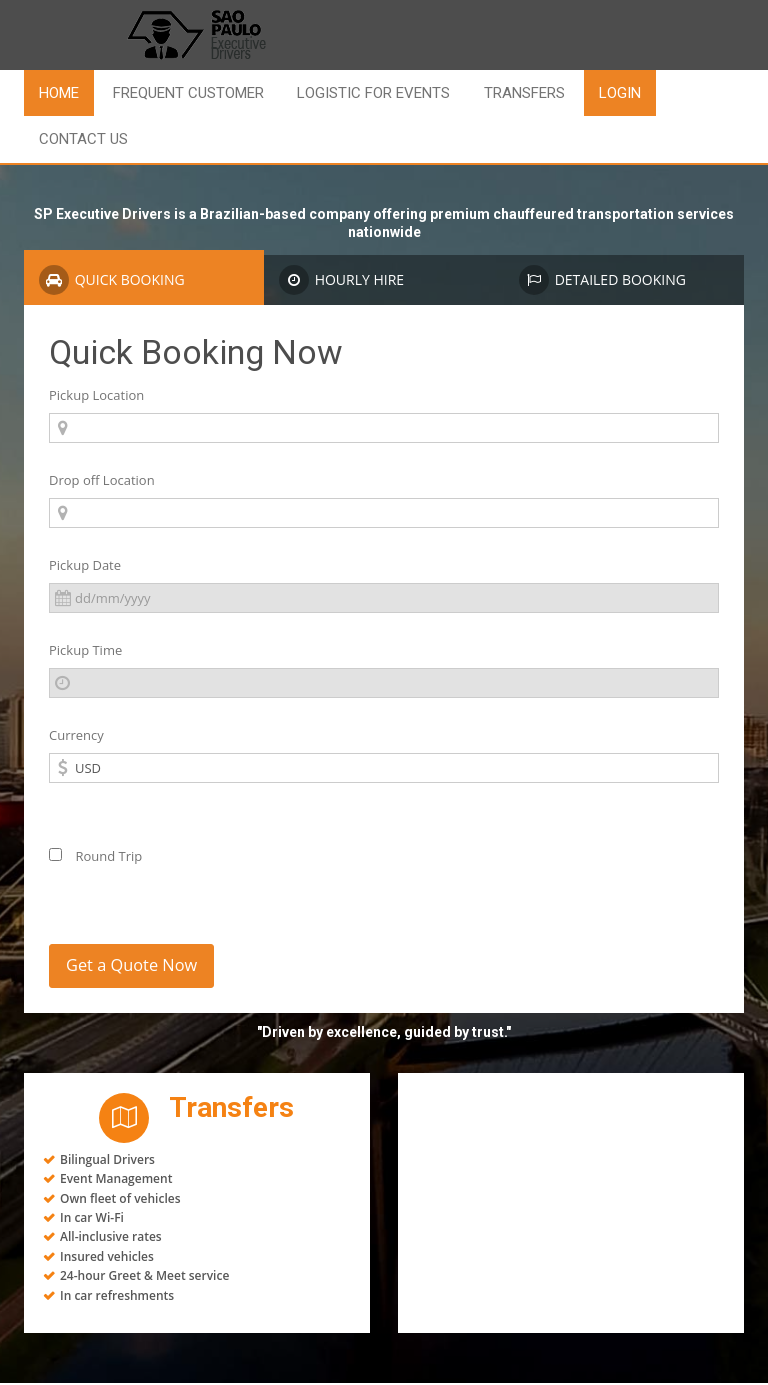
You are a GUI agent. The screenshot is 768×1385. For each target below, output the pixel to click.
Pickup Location (96, 395)
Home (59, 93)
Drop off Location (102, 480)
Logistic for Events (373, 93)
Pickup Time (85, 650)
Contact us (83, 139)
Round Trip (95, 856)
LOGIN (620, 93)
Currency (76, 735)
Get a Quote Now (138, 967)
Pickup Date (85, 565)
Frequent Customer (188, 93)
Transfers (524, 93)
